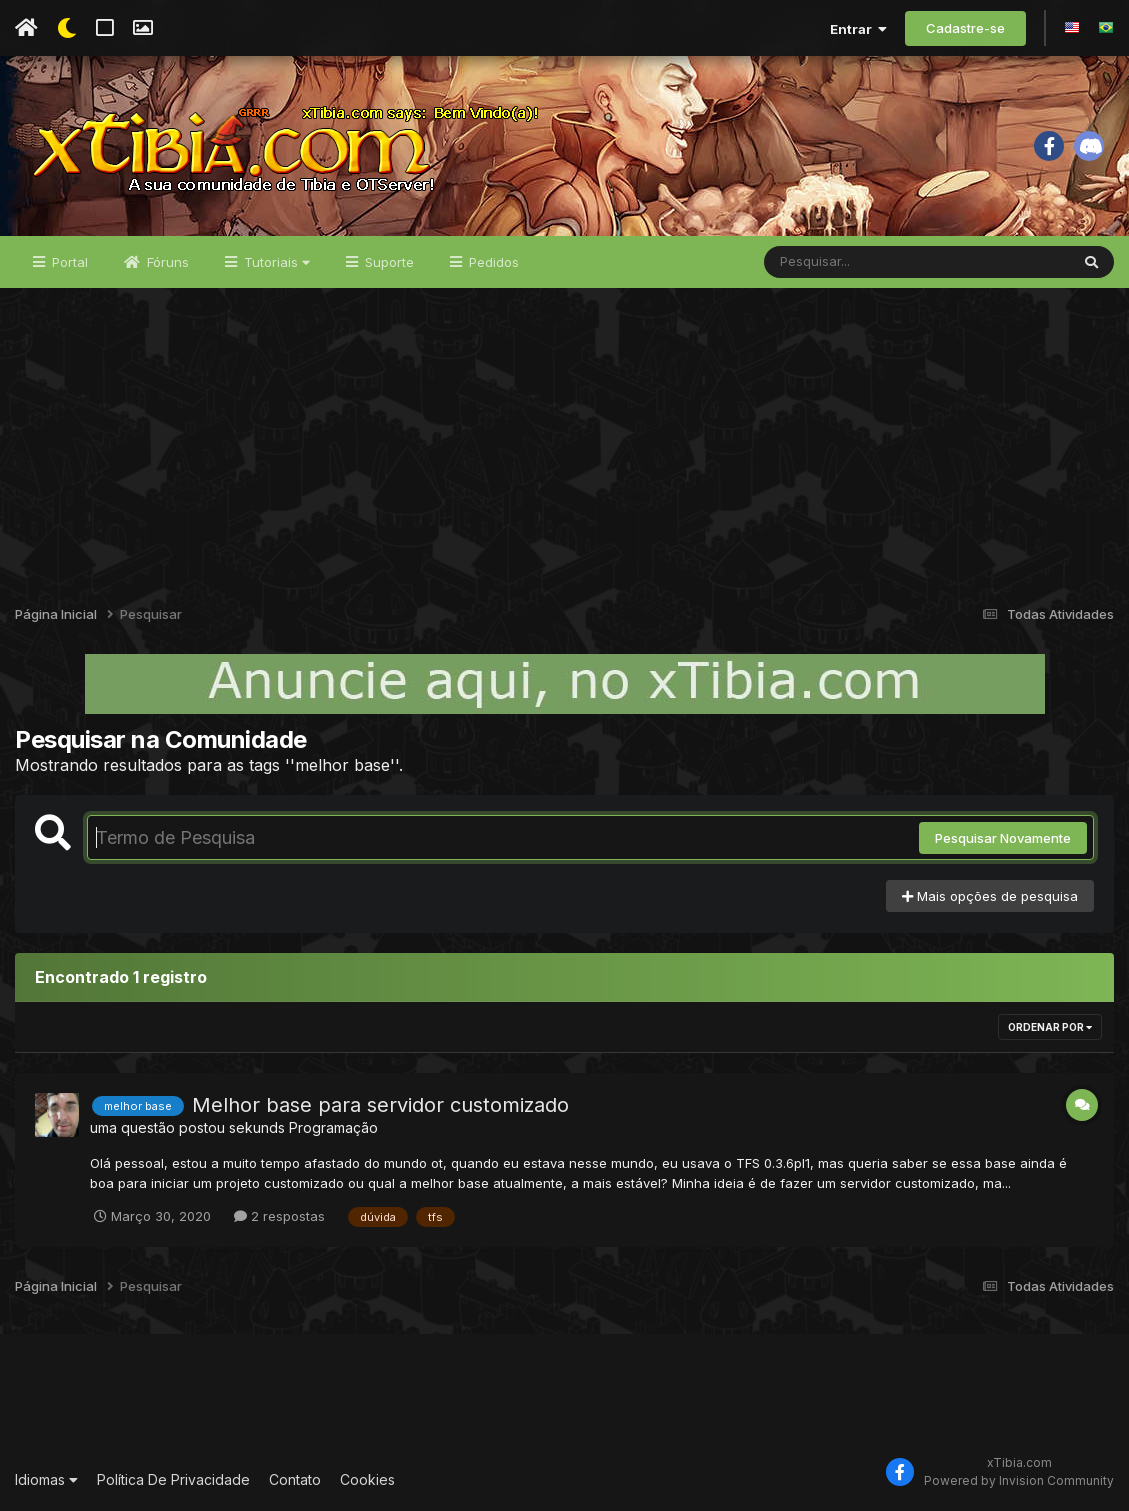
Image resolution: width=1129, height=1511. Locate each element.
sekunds (257, 1127)
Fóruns (166, 262)
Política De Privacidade (173, 1479)
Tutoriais (275, 262)
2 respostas (279, 1216)
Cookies (367, 1479)
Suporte (387, 262)
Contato (295, 1479)
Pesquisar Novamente (1003, 838)
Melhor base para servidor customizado (380, 1105)
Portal (68, 262)
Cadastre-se (965, 28)
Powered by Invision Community (1019, 1480)
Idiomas (46, 1479)
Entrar (858, 29)
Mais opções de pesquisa (990, 896)
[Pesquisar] (841, 262)
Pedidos (492, 262)
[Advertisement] (564, 438)
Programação (333, 1127)
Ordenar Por (1050, 1027)
